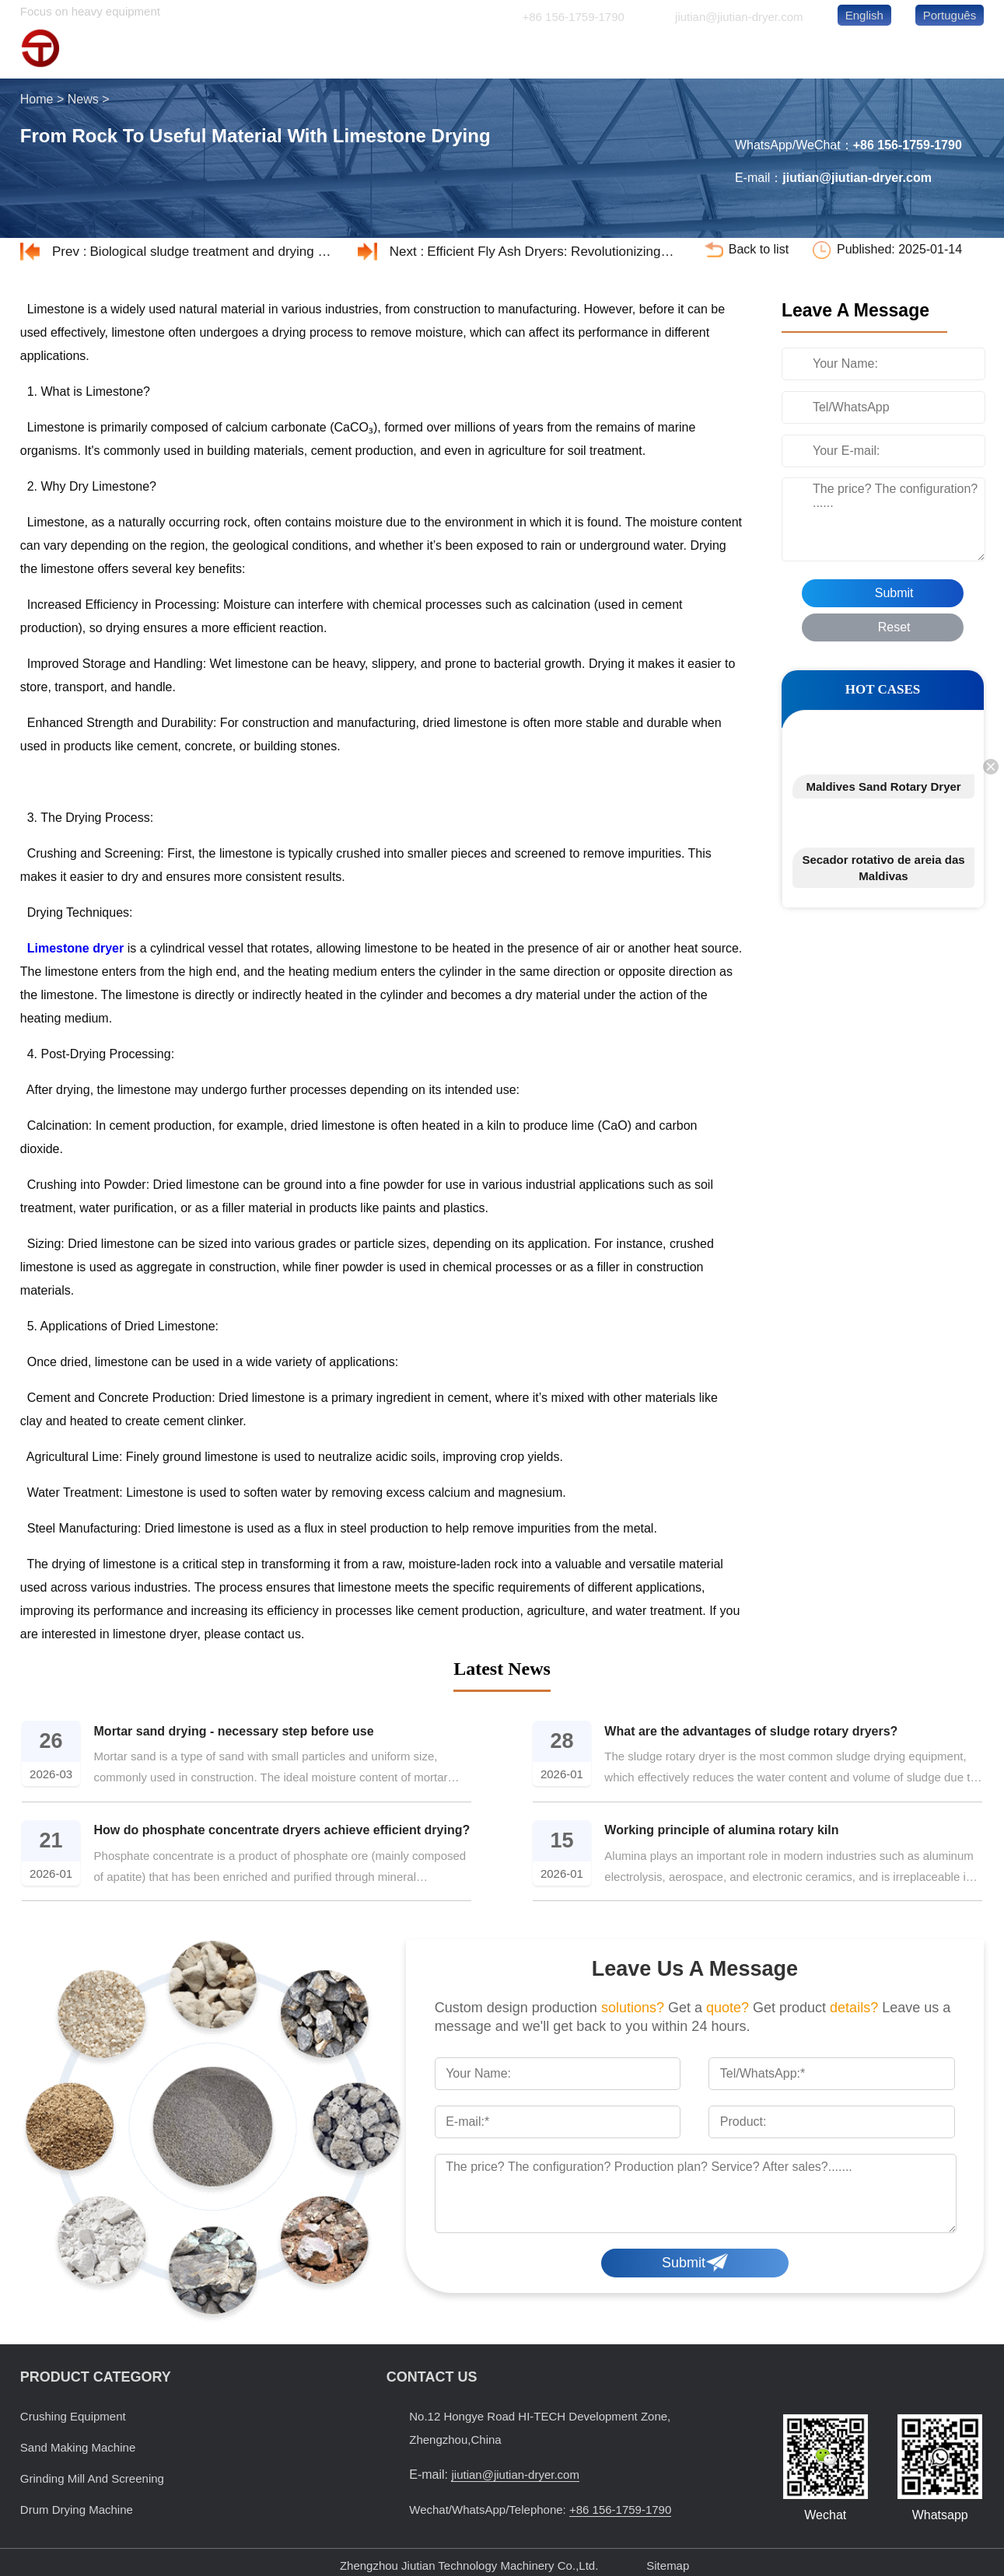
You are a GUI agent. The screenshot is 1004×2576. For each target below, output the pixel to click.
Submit (894, 592)
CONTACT (935, 53)
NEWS (842, 53)
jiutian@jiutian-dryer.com (739, 16)
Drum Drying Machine (76, 2509)
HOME (471, 53)
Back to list (759, 249)
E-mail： (794, 178)
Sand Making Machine (77, 2447)
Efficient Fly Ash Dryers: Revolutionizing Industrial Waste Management (550, 251)
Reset (894, 627)
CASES (657, 53)
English (864, 15)
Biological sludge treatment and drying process (214, 251)
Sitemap (667, 2565)
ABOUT (749, 53)
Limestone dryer (75, 948)
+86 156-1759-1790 (573, 16)
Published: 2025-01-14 (899, 249)
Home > (44, 99)
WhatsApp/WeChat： (809, 146)
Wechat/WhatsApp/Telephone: (540, 2510)
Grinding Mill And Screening (92, 2478)
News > (90, 99)
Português (949, 15)
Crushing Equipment (73, 2416)
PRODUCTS (564, 53)
